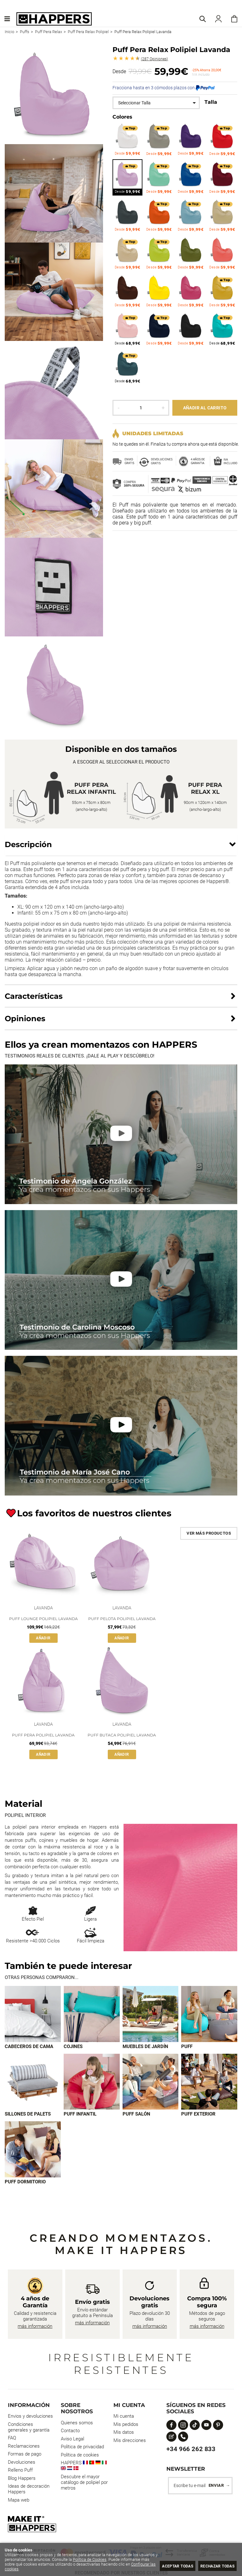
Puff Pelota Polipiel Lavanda (122, 1618)
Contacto (70, 2434)
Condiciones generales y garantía (28, 2431)
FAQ (12, 2441)
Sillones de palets (28, 2116)
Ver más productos (209, 1533)
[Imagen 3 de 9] (151, 2014)
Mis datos (123, 2436)
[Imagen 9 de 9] (33, 2152)
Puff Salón (136, 2116)
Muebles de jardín (145, 2048)
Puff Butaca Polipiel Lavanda (122, 1735)
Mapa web (18, 2504)
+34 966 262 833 (191, 2452)
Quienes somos (77, 2426)
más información (35, 2330)
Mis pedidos (125, 2428)
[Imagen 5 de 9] (33, 2083)
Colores (122, 117)
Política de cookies (80, 2459)
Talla (211, 102)
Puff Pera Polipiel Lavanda (43, 1735)
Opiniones (154, 59)
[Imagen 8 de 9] (209, 2083)
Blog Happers (22, 2482)
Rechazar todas (215, 2565)
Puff (187, 2048)
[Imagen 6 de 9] (92, 2083)
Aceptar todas (170, 2565)
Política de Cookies (109, 2559)
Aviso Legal (72, 2442)
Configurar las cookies (37, 2569)
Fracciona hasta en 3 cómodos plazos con (163, 87)
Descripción (28, 844)
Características (34, 996)
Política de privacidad (82, 2450)
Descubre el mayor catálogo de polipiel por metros (84, 2486)
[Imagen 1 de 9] (33, 2014)
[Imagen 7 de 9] (151, 2083)
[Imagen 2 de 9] (92, 2014)
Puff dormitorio (25, 2185)
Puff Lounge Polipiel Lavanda (43, 1618)
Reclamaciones (24, 2450)
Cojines (73, 2048)
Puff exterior (198, 2116)
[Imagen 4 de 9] (209, 2014)
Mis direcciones (129, 2444)
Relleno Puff (20, 2474)
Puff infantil (80, 2116)
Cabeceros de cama (29, 2048)
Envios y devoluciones (30, 2420)
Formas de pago (24, 2458)
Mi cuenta (123, 2420)
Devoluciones (21, 2466)
